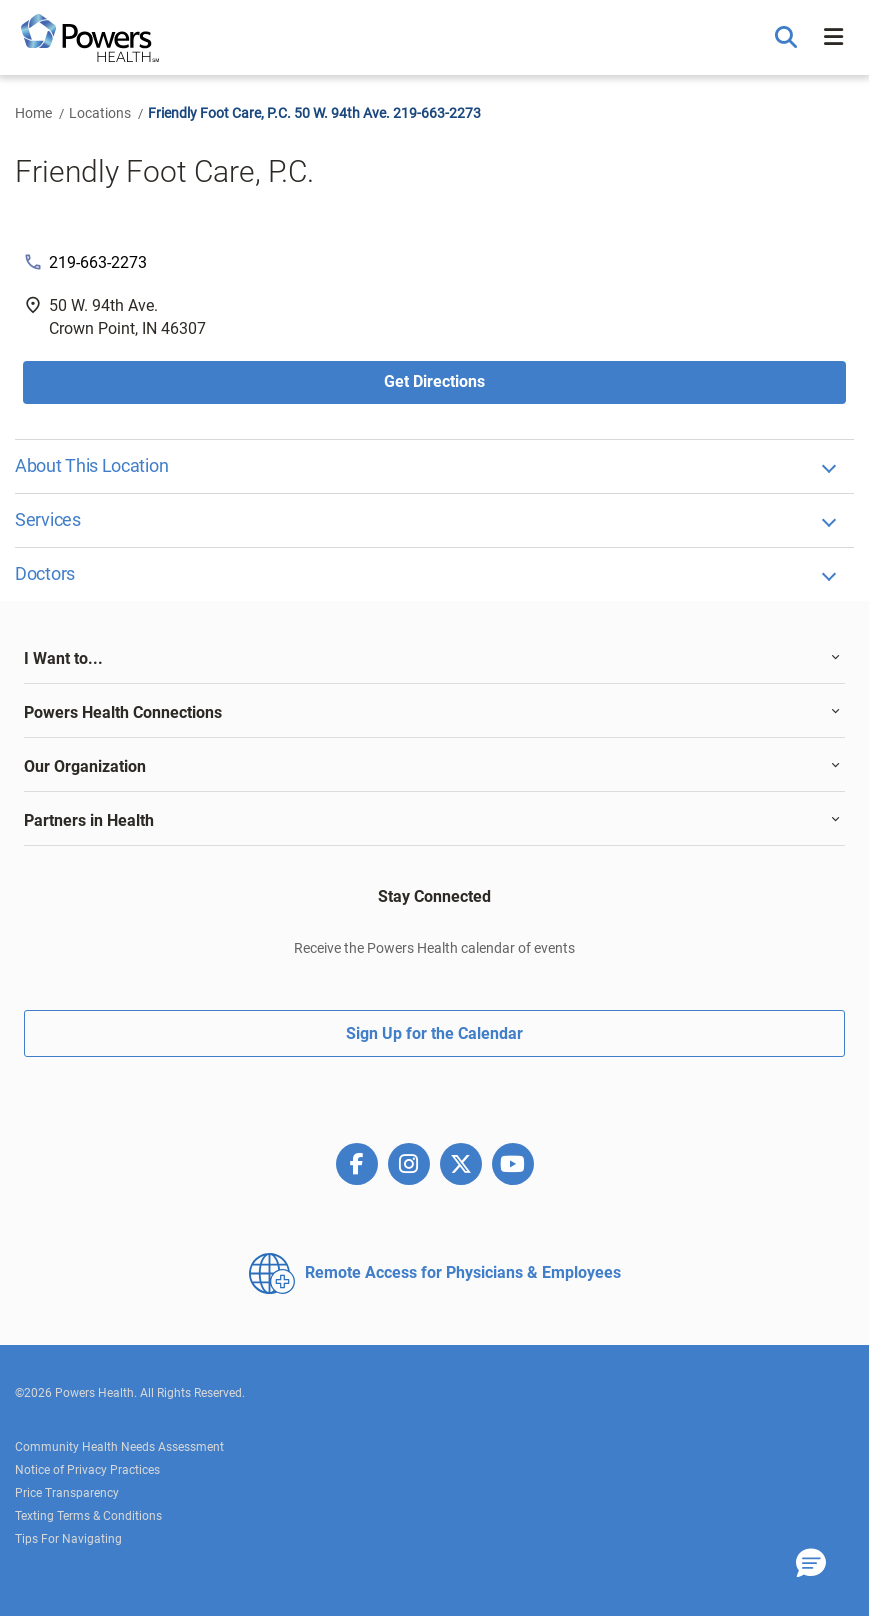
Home (33, 113)
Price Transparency (67, 1493)
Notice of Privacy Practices (87, 1470)
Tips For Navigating (68, 1539)
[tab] (434, 659)
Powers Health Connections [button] (123, 712)
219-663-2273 (98, 262)
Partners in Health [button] (89, 820)
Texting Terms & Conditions (88, 1516)
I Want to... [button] (63, 658)
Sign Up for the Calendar (434, 1033)
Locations (100, 113)
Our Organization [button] (85, 766)
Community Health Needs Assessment (119, 1447)
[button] (788, 38)
